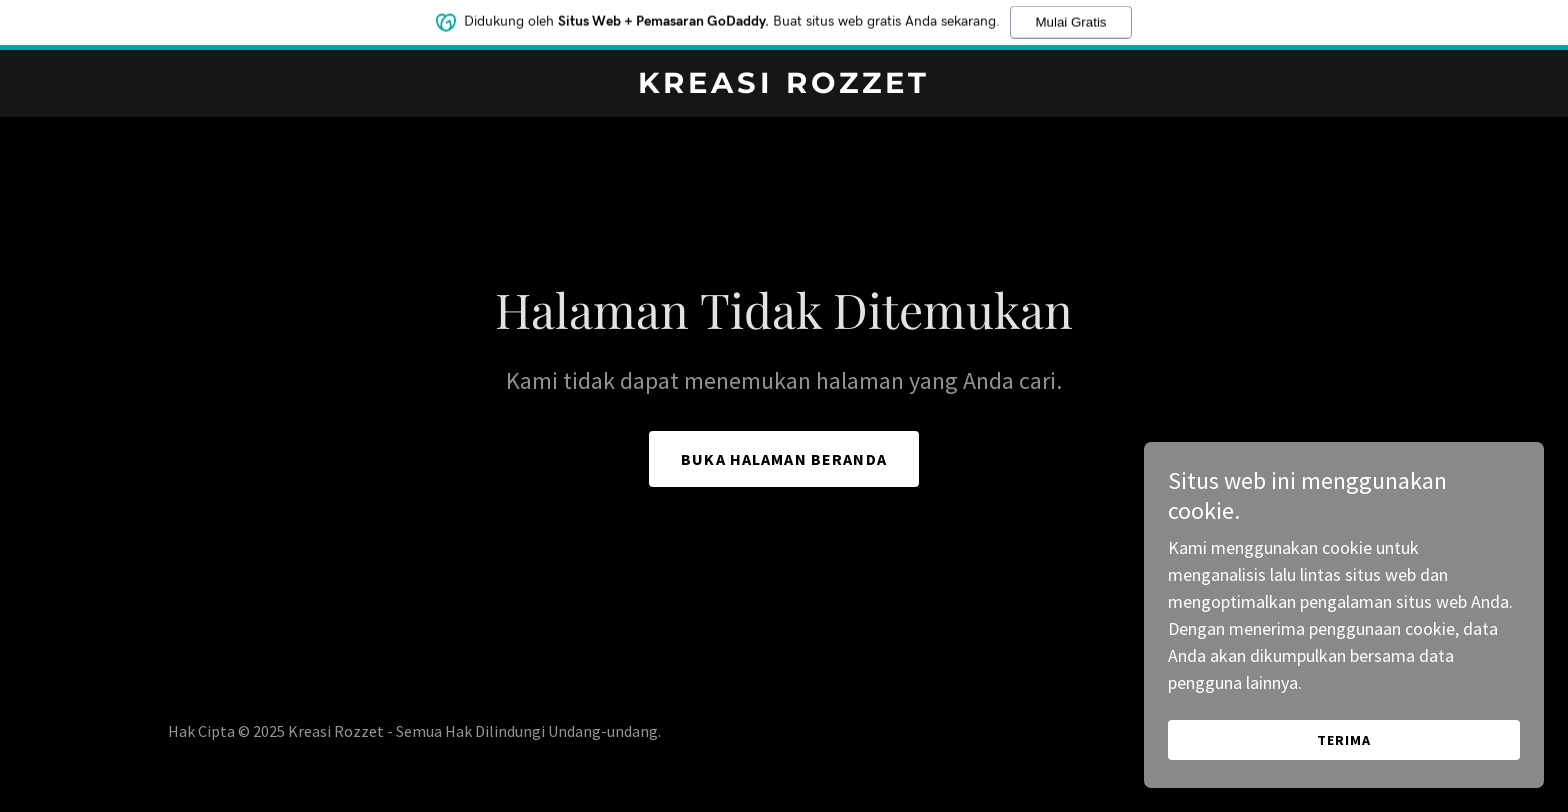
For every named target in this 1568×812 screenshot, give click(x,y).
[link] (784, 86)
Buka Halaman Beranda (784, 459)
